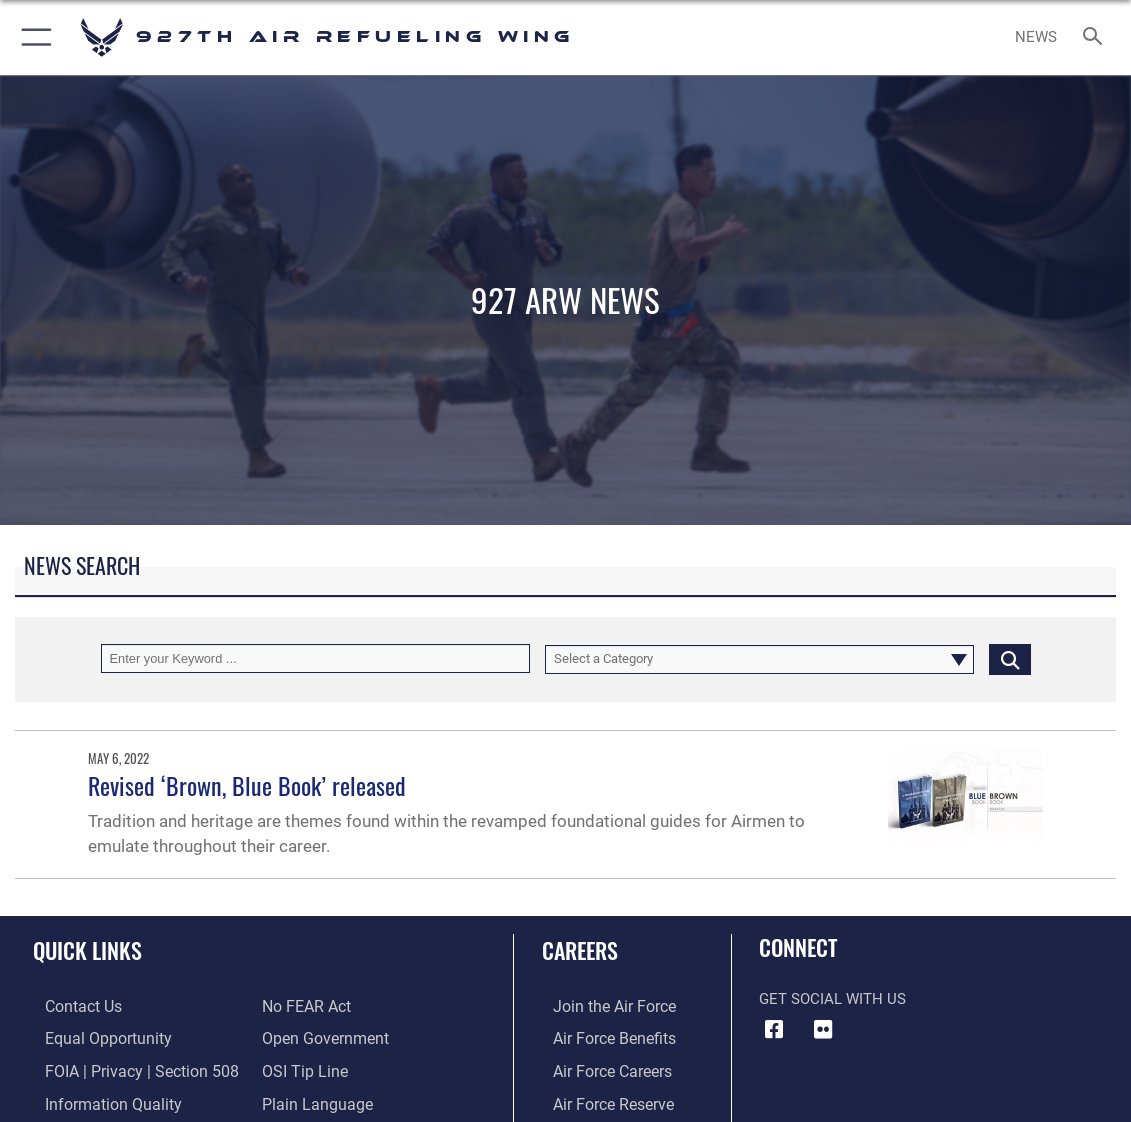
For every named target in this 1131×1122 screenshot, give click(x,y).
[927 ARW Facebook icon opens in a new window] (774, 1030)
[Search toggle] (1096, 37)
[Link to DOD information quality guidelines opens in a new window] (97, 1099)
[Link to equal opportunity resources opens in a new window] (92, 1037)
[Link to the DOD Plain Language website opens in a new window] (312, 1099)
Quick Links (87, 950)
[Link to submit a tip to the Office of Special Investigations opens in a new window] (302, 1068)
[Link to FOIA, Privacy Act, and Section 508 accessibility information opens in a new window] (124, 1068)
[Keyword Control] (315, 658)
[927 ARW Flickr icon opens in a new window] (823, 1030)
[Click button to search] (1010, 658)
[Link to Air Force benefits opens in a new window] (601, 1037)
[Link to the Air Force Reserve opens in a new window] (601, 1099)
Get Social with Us (832, 999)
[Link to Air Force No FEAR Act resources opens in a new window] (305, 1006)
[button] (32, 37)
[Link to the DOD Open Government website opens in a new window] (321, 1037)
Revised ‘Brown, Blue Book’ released (247, 785)
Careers (580, 950)
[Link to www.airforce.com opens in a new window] (601, 1006)
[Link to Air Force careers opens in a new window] (600, 1068)
